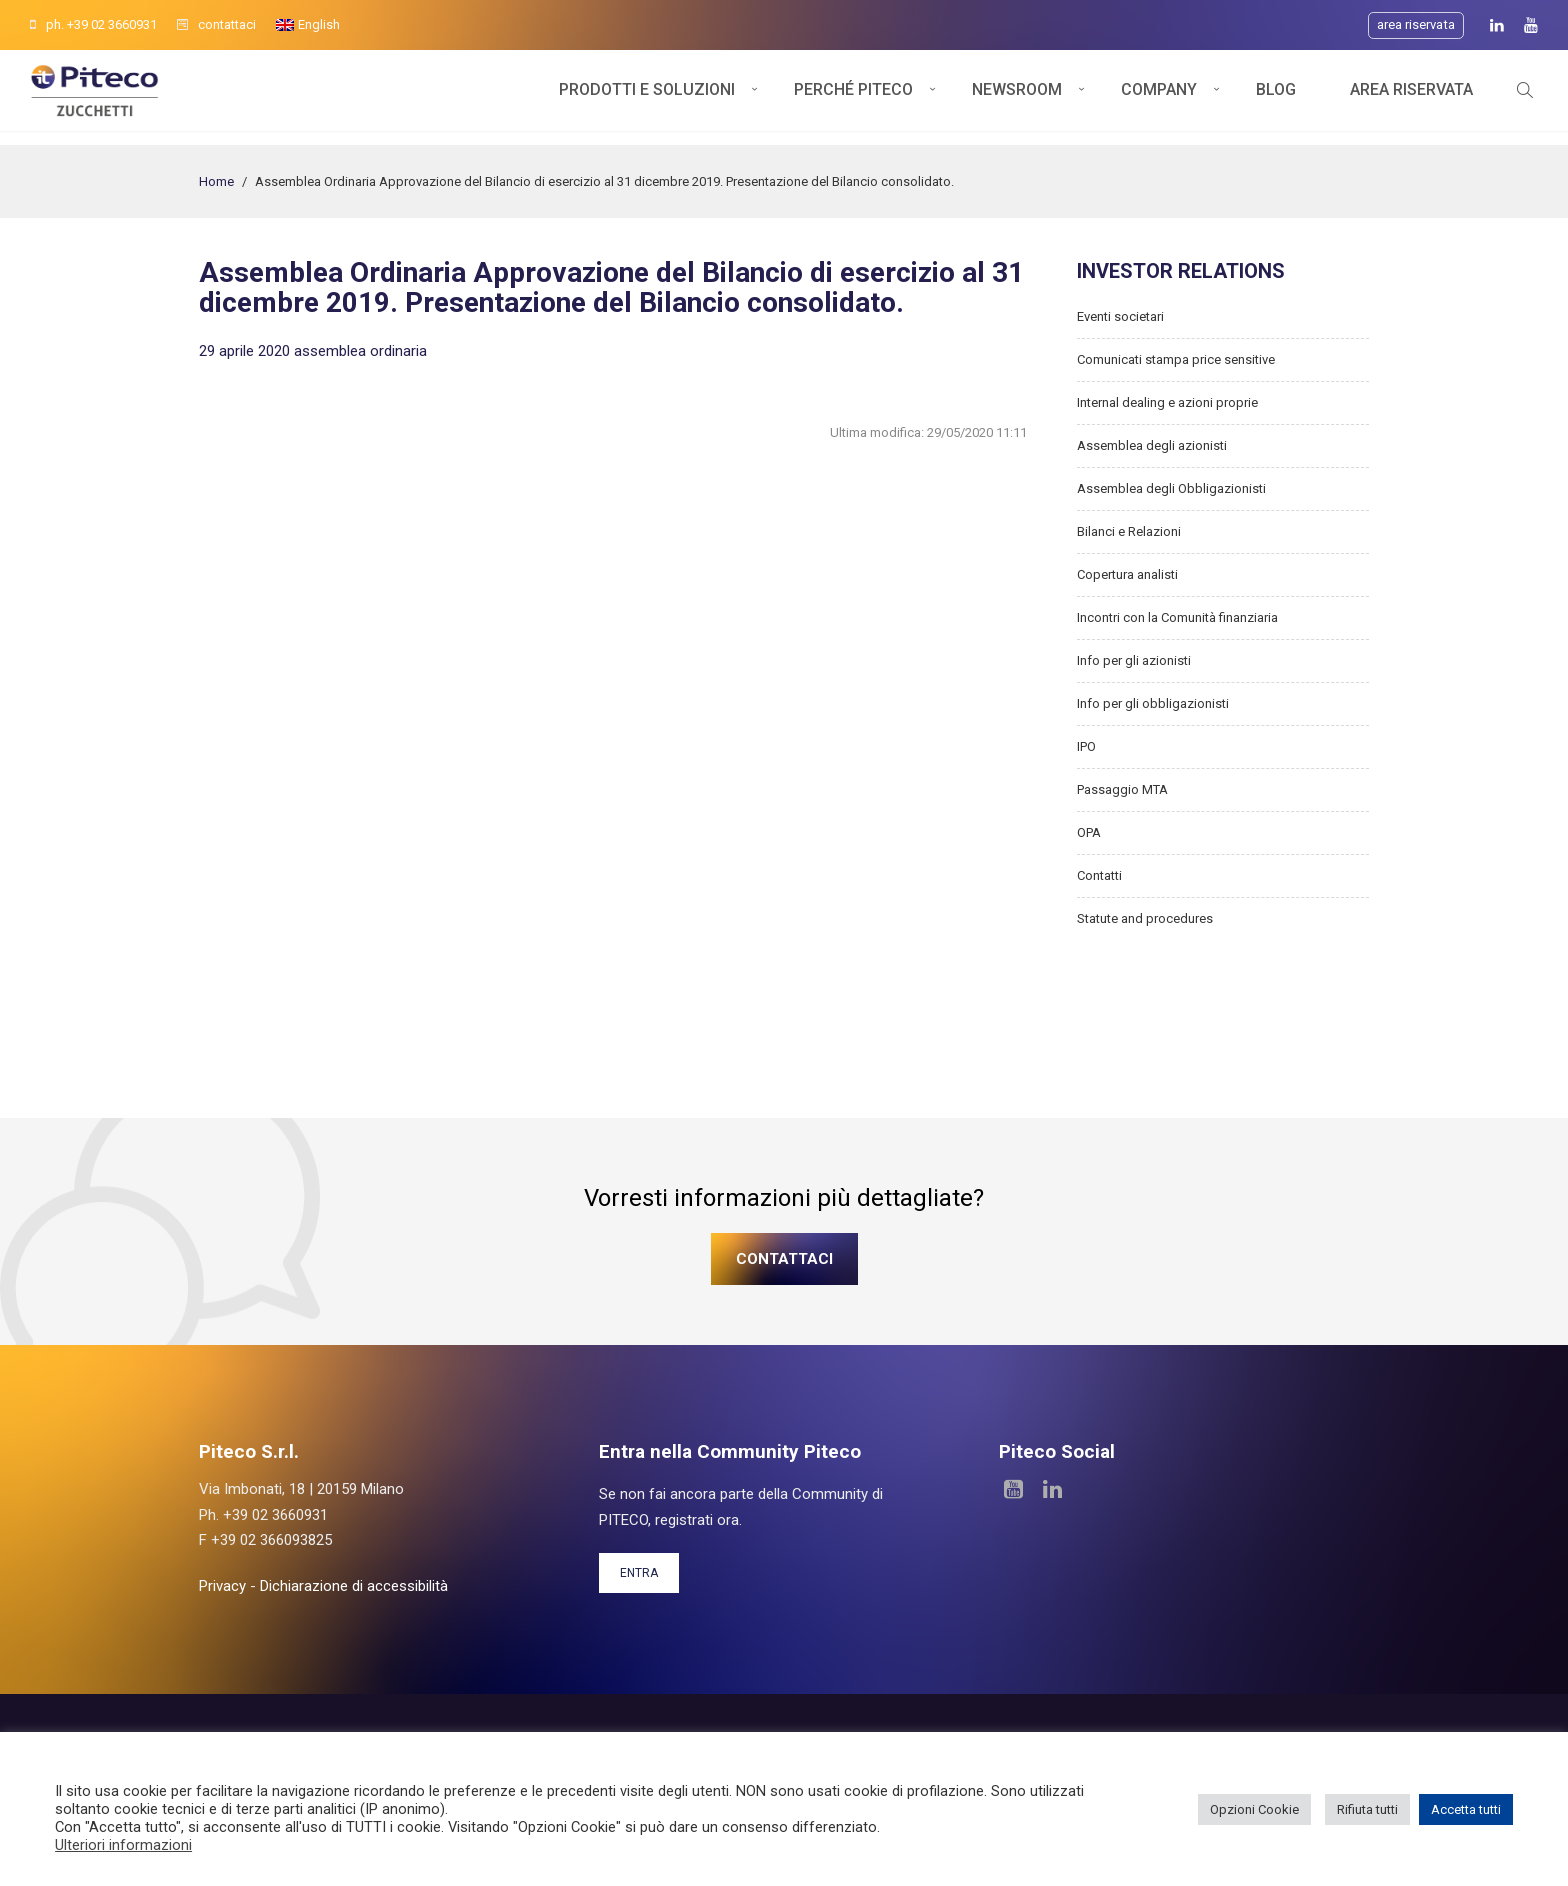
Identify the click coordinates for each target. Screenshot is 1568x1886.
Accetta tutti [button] (1466, 1809)
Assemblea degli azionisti (1152, 445)
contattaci (216, 24)
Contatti (1099, 875)
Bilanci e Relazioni (1129, 531)
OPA (1089, 832)
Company (1159, 97)
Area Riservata (1411, 97)
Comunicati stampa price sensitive (1176, 359)
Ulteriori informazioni (123, 1845)
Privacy (222, 1586)
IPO (1086, 746)
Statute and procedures (1145, 918)
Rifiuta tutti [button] (1367, 1809)
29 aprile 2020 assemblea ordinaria (313, 351)
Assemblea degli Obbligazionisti (1171, 488)
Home (216, 181)
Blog (1276, 97)
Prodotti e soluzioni (647, 97)
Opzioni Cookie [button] (1254, 1809)
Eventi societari (1120, 316)
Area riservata (1416, 24)
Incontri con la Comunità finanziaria (1177, 617)
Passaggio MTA (1122, 789)
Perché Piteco (853, 97)
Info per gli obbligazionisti (1153, 703)
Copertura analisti (1127, 574)
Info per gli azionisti (1134, 660)
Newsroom (1017, 97)
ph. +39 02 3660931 (93, 24)
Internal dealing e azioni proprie (1167, 402)
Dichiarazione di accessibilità (354, 1586)
